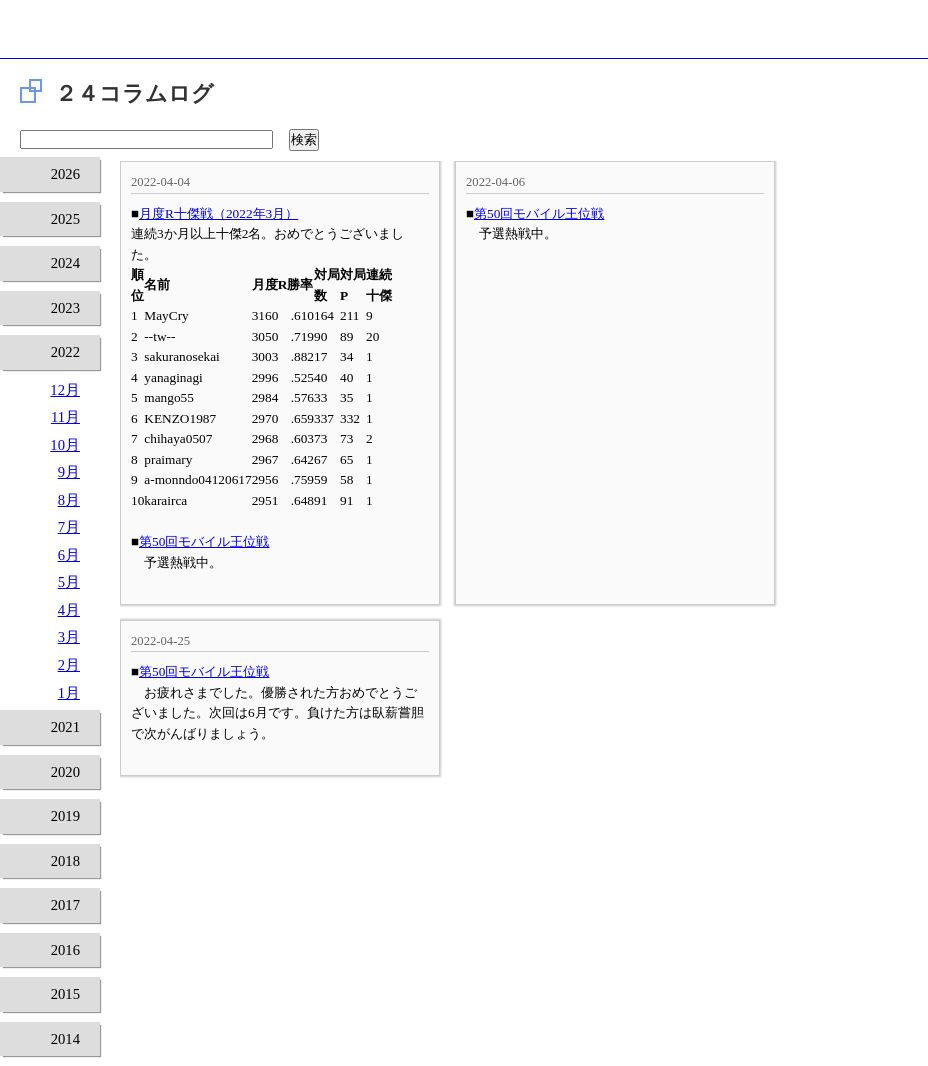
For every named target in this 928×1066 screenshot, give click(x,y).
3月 (69, 637)
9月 (69, 472)
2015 (65, 994)
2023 (65, 308)
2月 (69, 665)
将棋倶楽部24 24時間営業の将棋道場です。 (464, 34)
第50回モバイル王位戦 (204, 541)
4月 (69, 610)
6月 (69, 555)
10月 (65, 445)
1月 (69, 693)
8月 (69, 500)
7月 (69, 527)
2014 (65, 1039)
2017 (65, 905)
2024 (65, 263)
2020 (65, 772)
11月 (65, 417)
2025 (65, 219)
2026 (65, 174)
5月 (69, 582)
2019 (65, 816)
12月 (65, 390)
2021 (65, 727)
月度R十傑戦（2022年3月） (218, 213)
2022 (65, 352)
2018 (65, 861)
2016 (65, 950)
